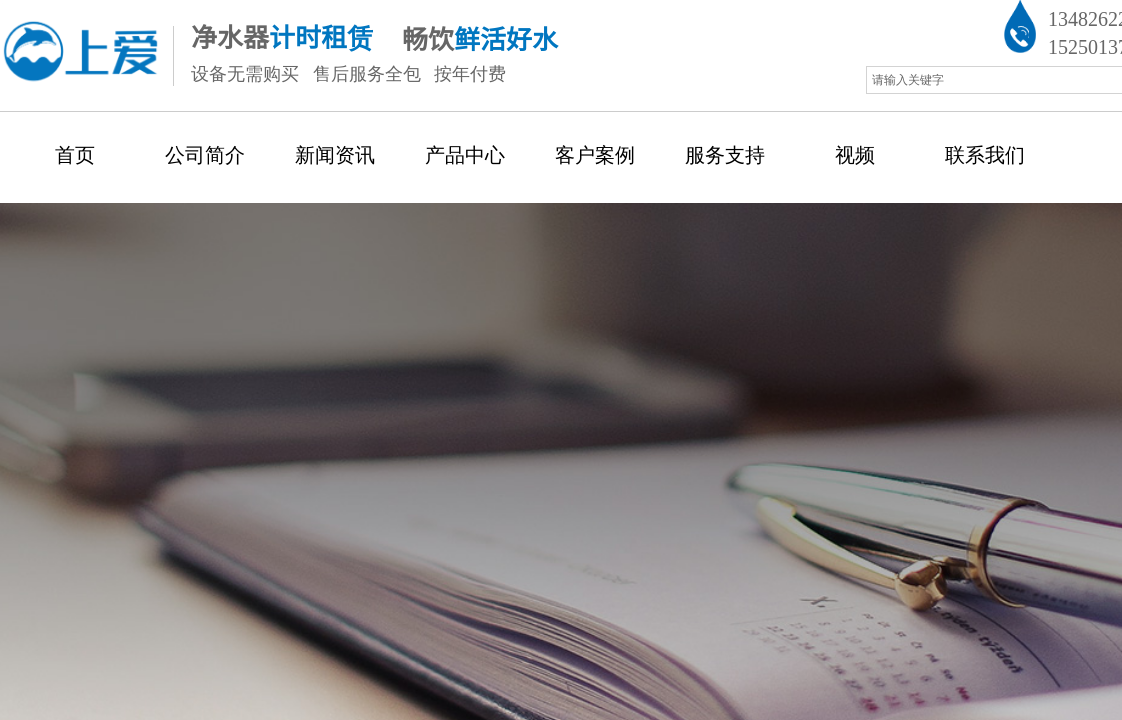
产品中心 (465, 155)
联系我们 (985, 155)
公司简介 (205, 155)
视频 (855, 155)
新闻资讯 (335, 155)
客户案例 (595, 155)
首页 (75, 155)
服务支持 (725, 155)
